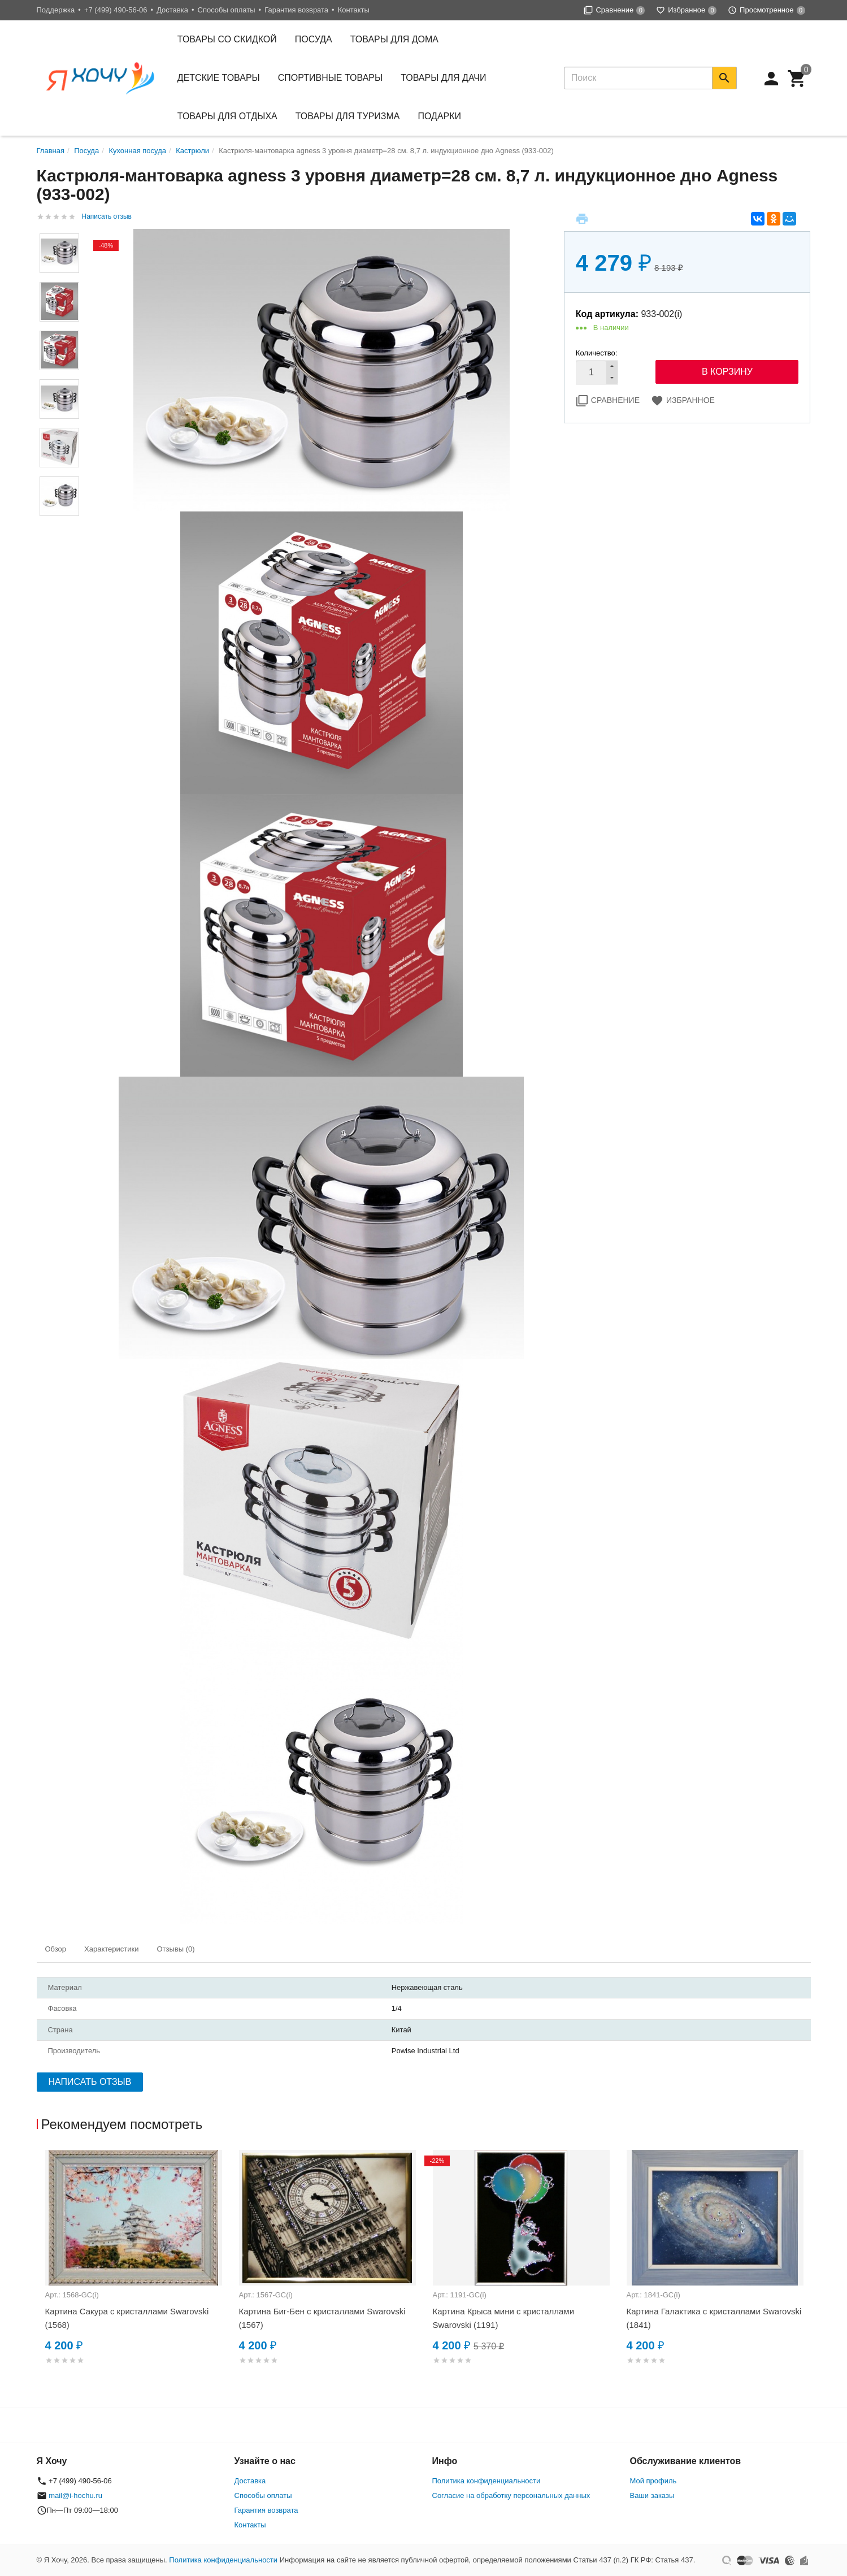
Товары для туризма (348, 116)
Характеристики (111, 1949)
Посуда (313, 39)
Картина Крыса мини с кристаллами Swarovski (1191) (504, 2318)
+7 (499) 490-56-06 (115, 10)
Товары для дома (394, 39)
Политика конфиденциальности (486, 2481)
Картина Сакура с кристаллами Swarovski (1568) (127, 2318)
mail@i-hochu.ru (75, 2495)
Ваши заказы (652, 2495)
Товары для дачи (443, 78)
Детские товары (218, 78)
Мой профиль (653, 2481)
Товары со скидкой (227, 39)
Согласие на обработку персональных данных (511, 2495)
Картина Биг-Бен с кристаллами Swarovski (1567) (322, 2318)
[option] (134, 2270)
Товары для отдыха (227, 116)
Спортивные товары (330, 78)
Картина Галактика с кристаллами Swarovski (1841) (714, 2318)
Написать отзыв (107, 216)
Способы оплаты (226, 10)
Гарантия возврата (296, 10)
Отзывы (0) (175, 1949)
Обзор (56, 1949)
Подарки (440, 116)
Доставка (172, 10)
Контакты (354, 10)
